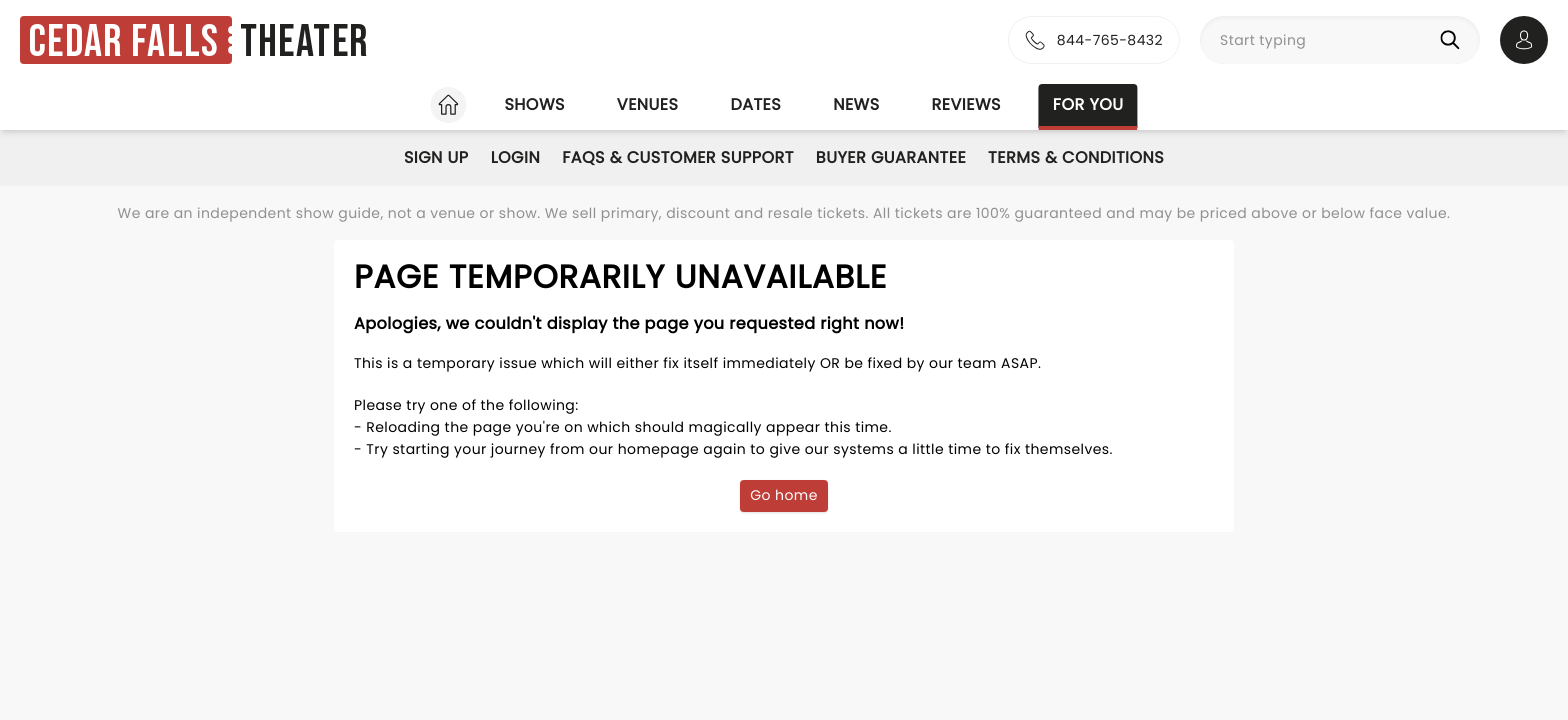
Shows (534, 104)
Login (516, 157)
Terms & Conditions (1076, 157)
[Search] (1454, 40)
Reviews (966, 104)
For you (1088, 104)
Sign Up (436, 157)
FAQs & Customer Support (678, 157)
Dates (755, 104)
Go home (784, 495)
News (856, 104)
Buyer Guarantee (891, 157)
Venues (648, 104)
